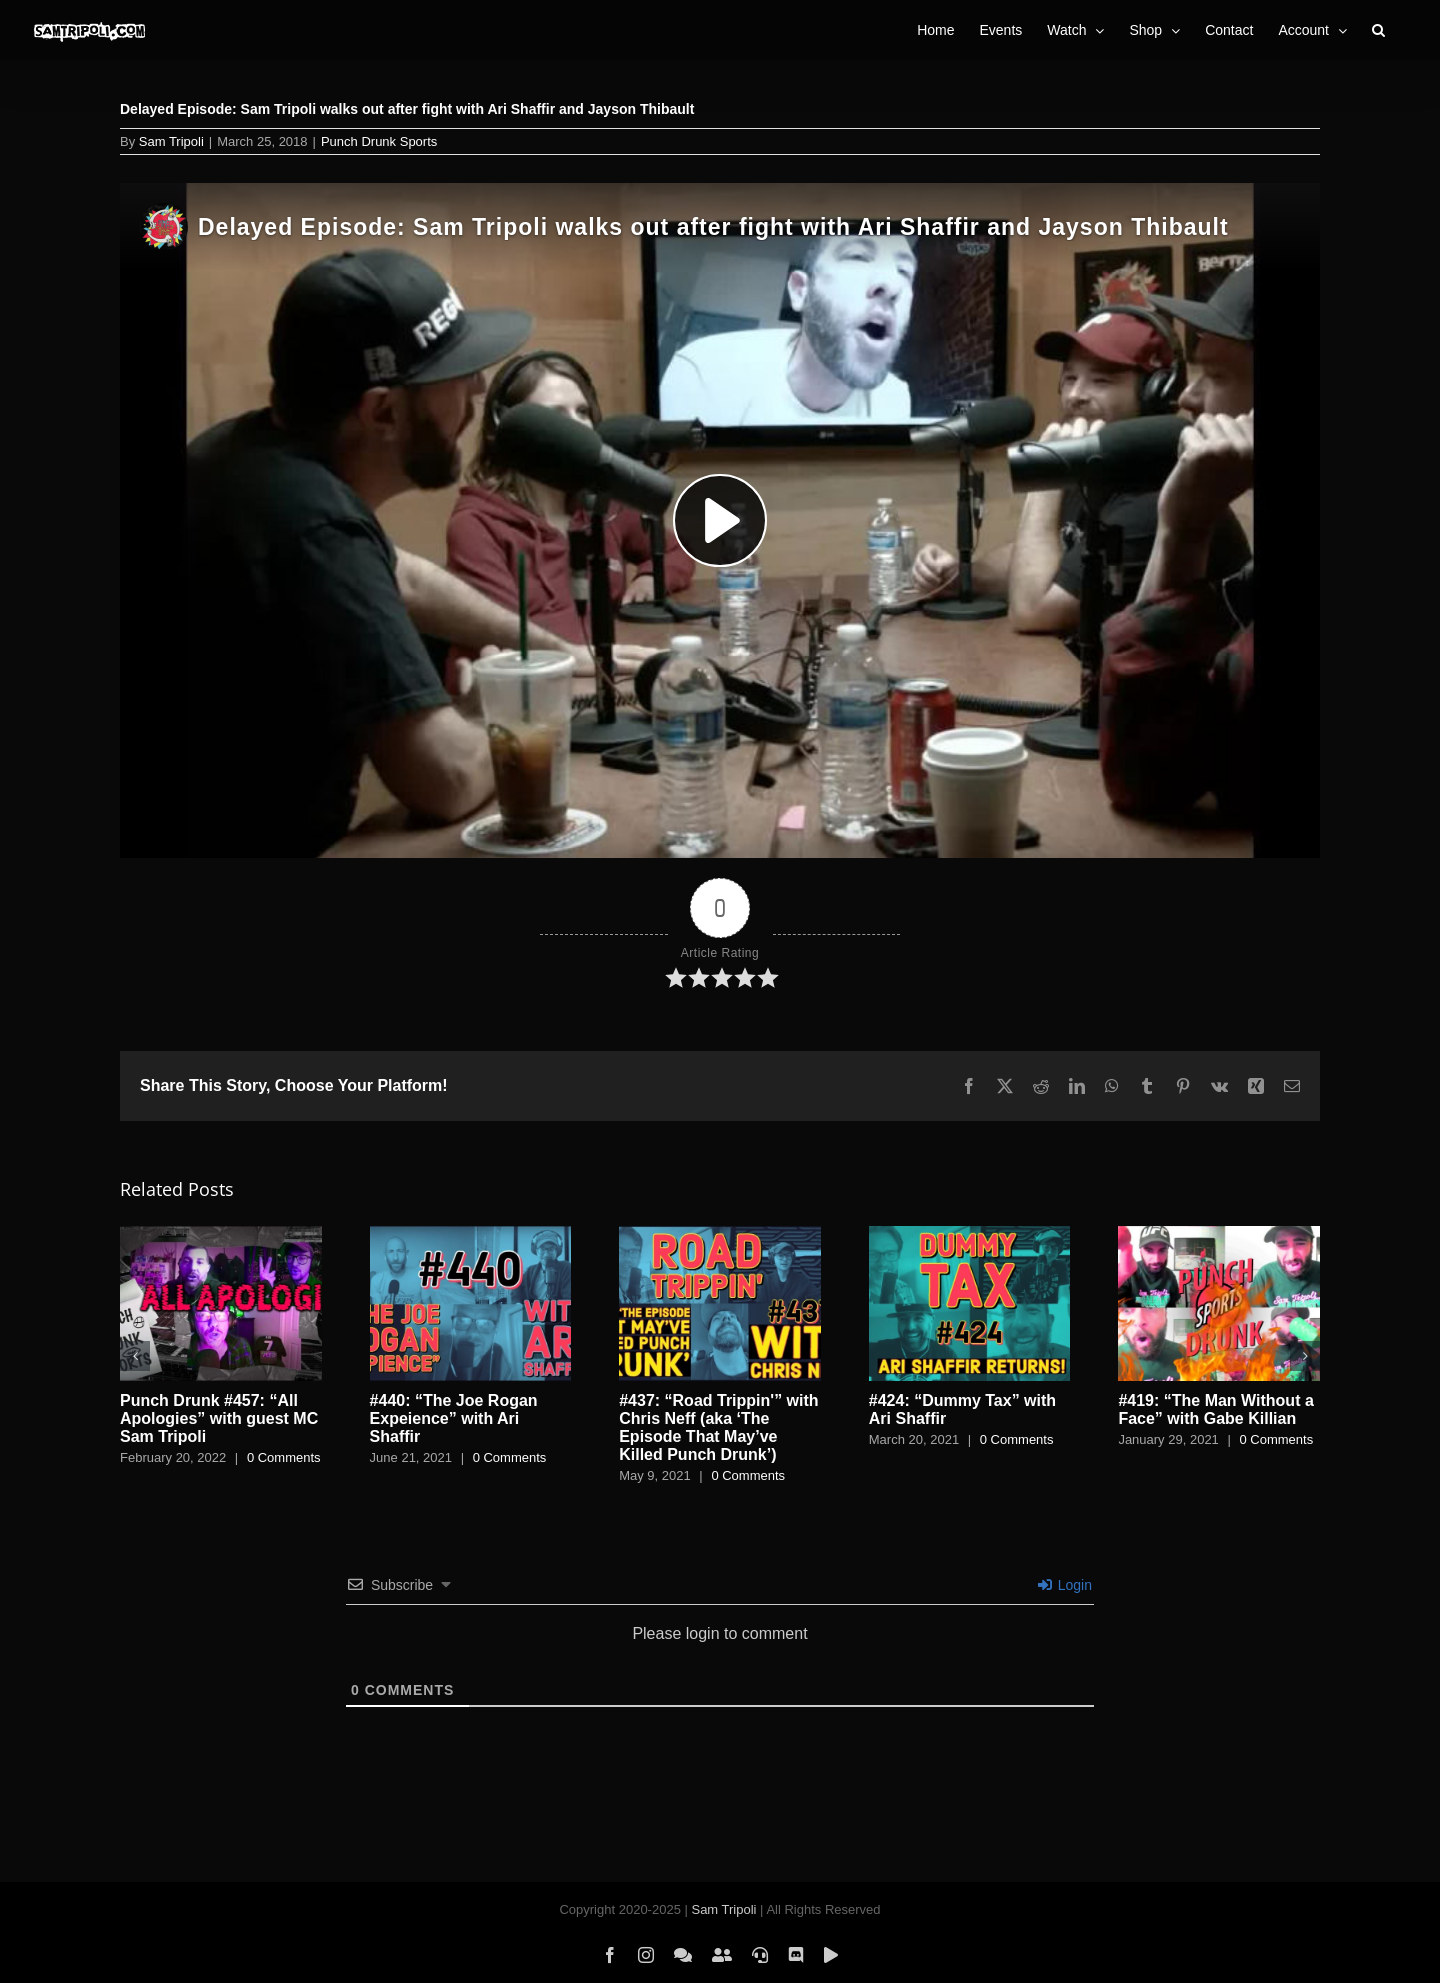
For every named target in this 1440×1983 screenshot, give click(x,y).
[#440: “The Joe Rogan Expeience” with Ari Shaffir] (471, 1234)
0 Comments (284, 1457)
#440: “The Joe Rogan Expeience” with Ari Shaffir (454, 1418)
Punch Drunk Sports (379, 141)
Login (1065, 1585)
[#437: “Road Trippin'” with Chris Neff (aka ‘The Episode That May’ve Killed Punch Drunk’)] (720, 1234)
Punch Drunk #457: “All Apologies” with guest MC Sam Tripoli (219, 1418)
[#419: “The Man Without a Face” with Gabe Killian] (1219, 1234)
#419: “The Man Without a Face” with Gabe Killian (1215, 1409)
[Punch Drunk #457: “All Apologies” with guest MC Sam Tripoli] (221, 1234)
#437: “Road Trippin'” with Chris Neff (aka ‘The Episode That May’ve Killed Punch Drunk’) (718, 1427)
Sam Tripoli (171, 141)
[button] (1378, 30)
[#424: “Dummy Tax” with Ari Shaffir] (970, 1234)
